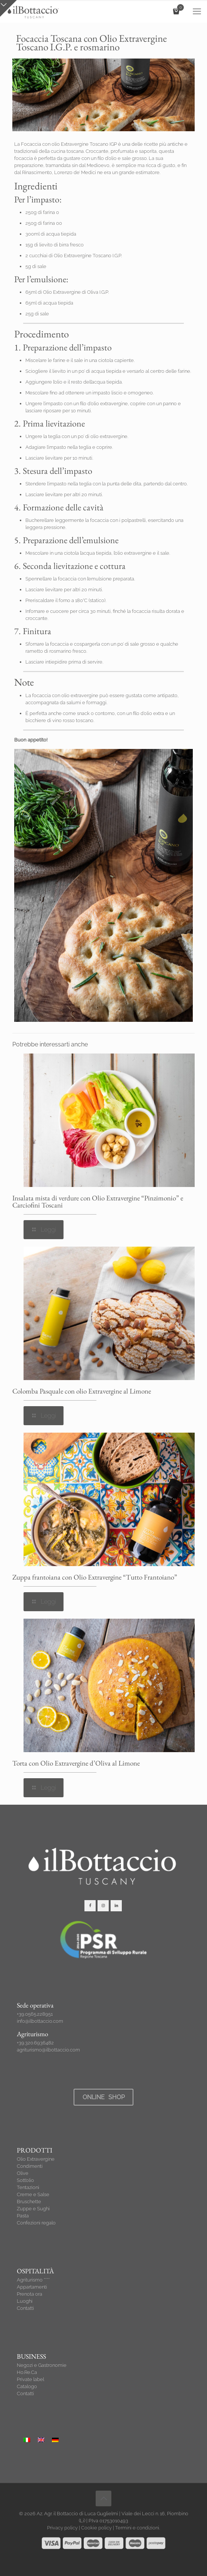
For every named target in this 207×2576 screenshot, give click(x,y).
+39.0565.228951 (35, 2014)
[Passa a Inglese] (41, 2440)
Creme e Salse (33, 2194)
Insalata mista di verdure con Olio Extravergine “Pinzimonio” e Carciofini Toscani (97, 1201)
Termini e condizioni (137, 2528)
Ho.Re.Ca (27, 2372)
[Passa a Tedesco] (55, 2440)
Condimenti (30, 2166)
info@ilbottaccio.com (40, 2021)
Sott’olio (25, 2180)
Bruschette (29, 2201)
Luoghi (25, 2301)
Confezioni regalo (36, 2223)
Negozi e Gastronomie (42, 2365)
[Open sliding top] (8, 8)
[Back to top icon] (103, 2498)
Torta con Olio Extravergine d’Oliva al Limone (76, 1763)
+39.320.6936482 (35, 2043)
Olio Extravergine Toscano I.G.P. (88, 255)
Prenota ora (29, 2294)
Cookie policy (96, 2528)
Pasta (23, 2215)
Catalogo (27, 2386)
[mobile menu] (197, 11)
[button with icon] (90, 1905)
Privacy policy (62, 2528)
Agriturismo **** (33, 2280)
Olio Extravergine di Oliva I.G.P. (75, 292)
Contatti (25, 2308)
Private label (30, 2379)
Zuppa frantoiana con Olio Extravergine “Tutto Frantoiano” (94, 1577)
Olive (22, 2173)
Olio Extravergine (36, 2159)
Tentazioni (28, 2187)
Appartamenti (32, 2287)
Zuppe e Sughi (33, 2208)
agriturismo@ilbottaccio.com (48, 2050)
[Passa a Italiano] (27, 2440)
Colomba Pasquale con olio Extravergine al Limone (81, 1391)
